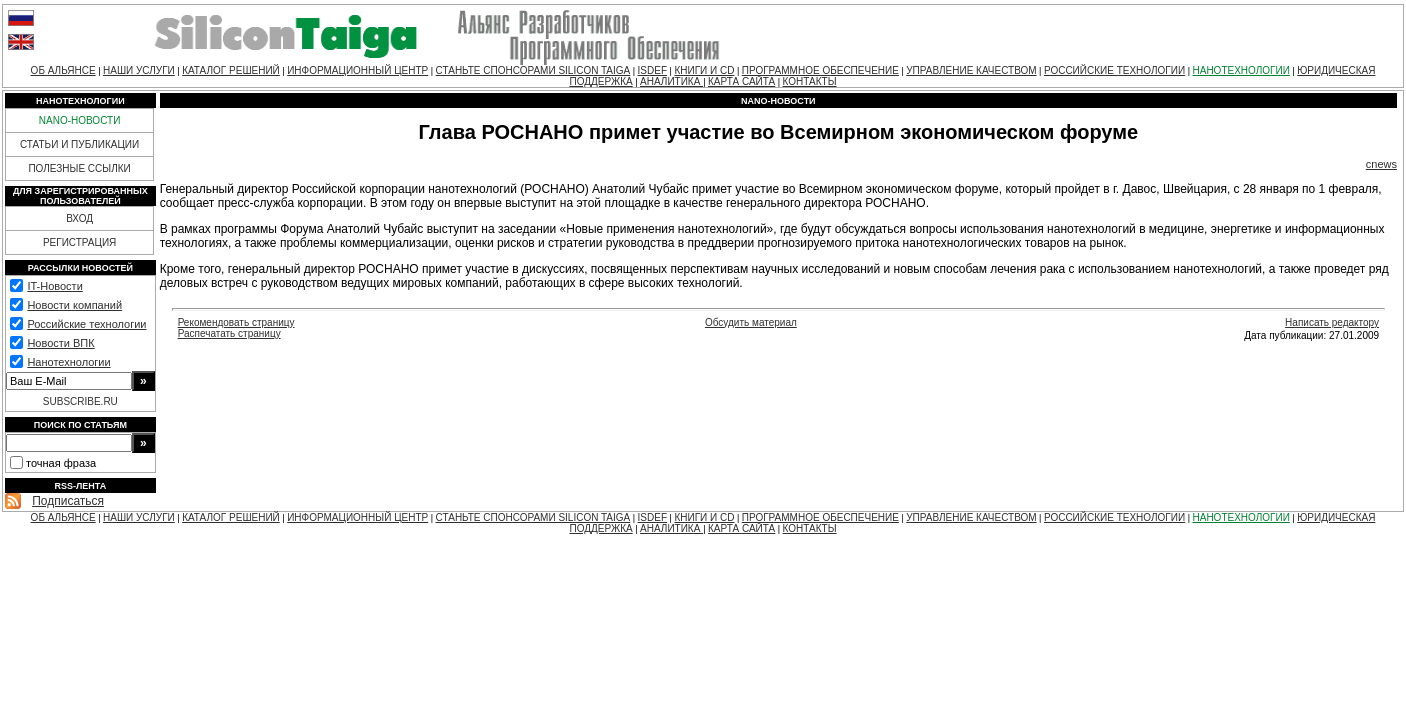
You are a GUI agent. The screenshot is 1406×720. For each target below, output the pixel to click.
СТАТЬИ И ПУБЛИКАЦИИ (79, 144)
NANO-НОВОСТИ (80, 120)
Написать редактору (1332, 322)
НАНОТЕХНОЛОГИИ (1240, 70)
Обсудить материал (751, 322)
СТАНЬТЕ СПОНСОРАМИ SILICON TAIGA (533, 70)
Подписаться (68, 501)
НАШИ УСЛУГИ (139, 70)
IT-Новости (54, 286)
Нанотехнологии (68, 362)
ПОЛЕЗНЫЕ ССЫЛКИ (79, 168)
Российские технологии (86, 324)
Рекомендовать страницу (236, 322)
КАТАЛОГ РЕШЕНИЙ (231, 70)
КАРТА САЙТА (741, 81)
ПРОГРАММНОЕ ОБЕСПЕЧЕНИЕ (820, 70)
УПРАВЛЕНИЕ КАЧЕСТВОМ (971, 70)
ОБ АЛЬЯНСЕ (63, 70)
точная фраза (61, 463)
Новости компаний (74, 305)
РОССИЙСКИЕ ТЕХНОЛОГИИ (1114, 70)
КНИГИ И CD (704, 70)
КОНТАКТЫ (810, 81)
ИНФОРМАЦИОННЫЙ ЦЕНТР (357, 70)
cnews (1381, 164)
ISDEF (652, 70)
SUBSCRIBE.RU (80, 401)
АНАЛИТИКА (671, 81)
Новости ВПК (60, 343)
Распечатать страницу (229, 333)
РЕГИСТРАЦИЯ (79, 242)
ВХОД (79, 218)
